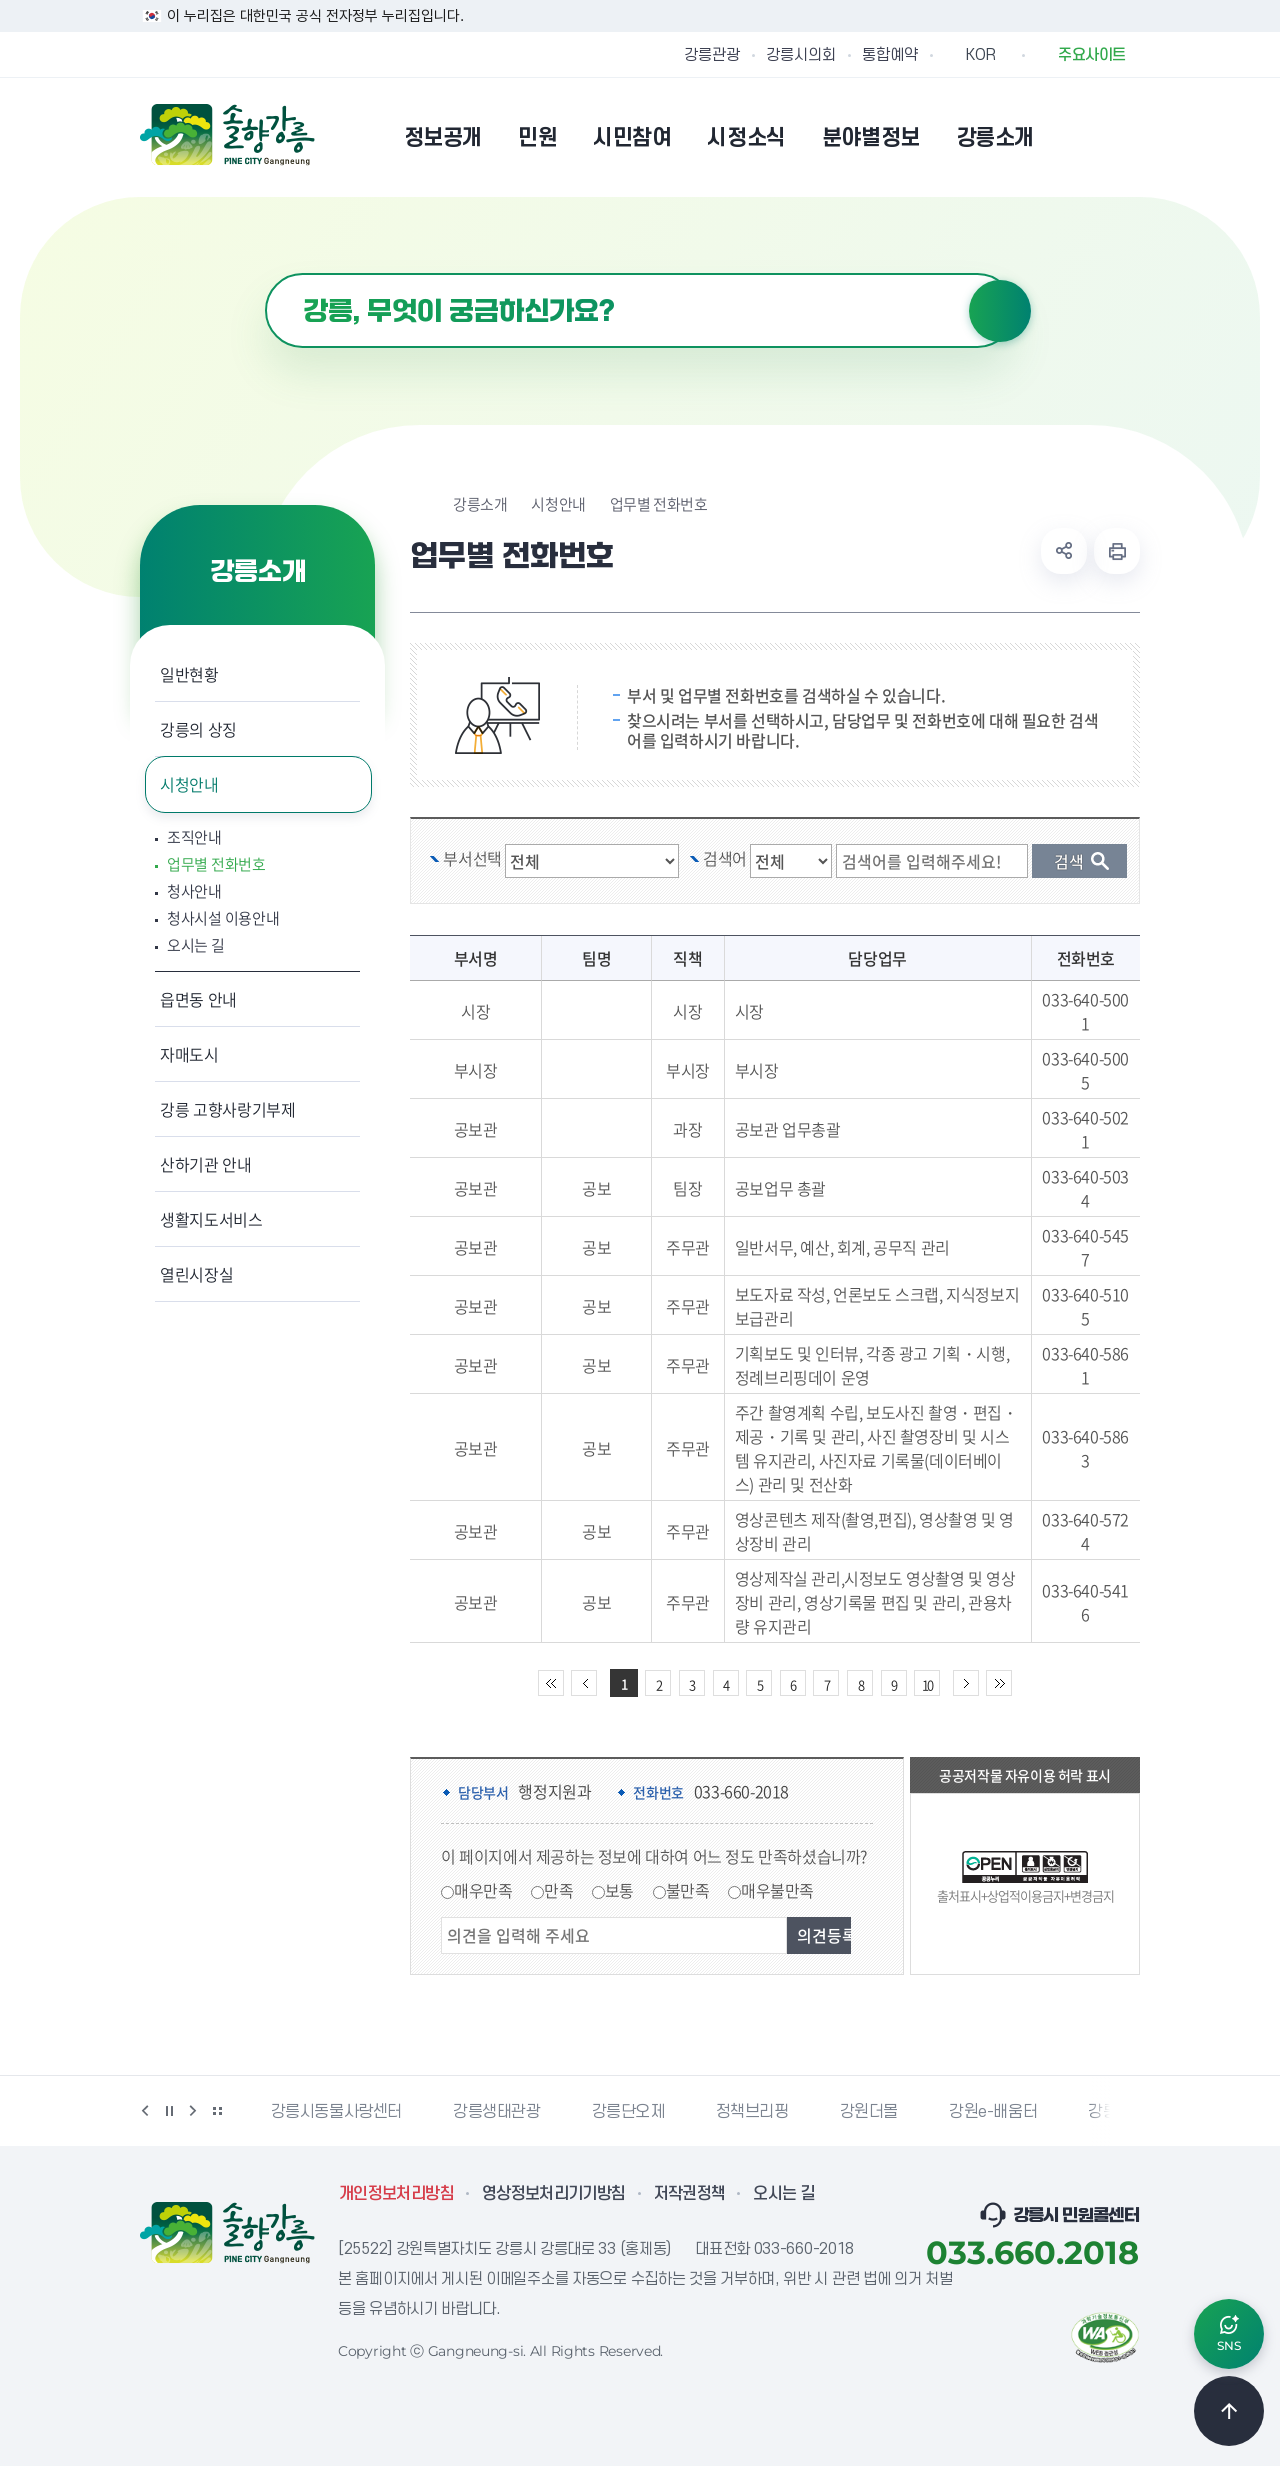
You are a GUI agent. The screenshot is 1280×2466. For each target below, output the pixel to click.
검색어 (725, 858)
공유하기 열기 (1064, 551)
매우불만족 (777, 1890)
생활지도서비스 (211, 1219)
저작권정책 (690, 2194)
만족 (558, 1890)
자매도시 (189, 1054)
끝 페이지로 (999, 1683)
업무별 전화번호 (216, 864)
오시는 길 (196, 945)
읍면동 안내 (198, 999)
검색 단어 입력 (942, 844)
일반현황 (189, 674)
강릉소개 (480, 504)
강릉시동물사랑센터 (336, 2112)
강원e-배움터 (993, 2112)
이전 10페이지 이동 (584, 1683)
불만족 (688, 1890)
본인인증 (1076, 137)
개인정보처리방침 (396, 2194)
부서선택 (472, 858)
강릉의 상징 (198, 729)
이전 (145, 2111)
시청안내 (189, 784)
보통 (619, 1890)
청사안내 (194, 891)
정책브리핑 (752, 2112)
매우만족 (483, 1890)
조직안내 (194, 837)
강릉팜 (1110, 2112)
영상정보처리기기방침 (554, 2194)
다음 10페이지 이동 (966, 1683)
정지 (169, 2111)
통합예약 (890, 55)
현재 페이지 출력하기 (1117, 551)
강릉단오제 (628, 2112)
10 (927, 1684)
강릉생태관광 (497, 2112)
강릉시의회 (801, 55)
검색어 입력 (265, 273)
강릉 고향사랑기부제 (228, 1109)
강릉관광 (712, 55)
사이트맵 (1127, 137)
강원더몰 (869, 2112)
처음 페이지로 (551, 1683)
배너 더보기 (217, 2111)
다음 (193, 2111)
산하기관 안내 (206, 1164)
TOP (1229, 2411)
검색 (1000, 311)
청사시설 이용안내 (223, 918)
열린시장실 (196, 1274)
